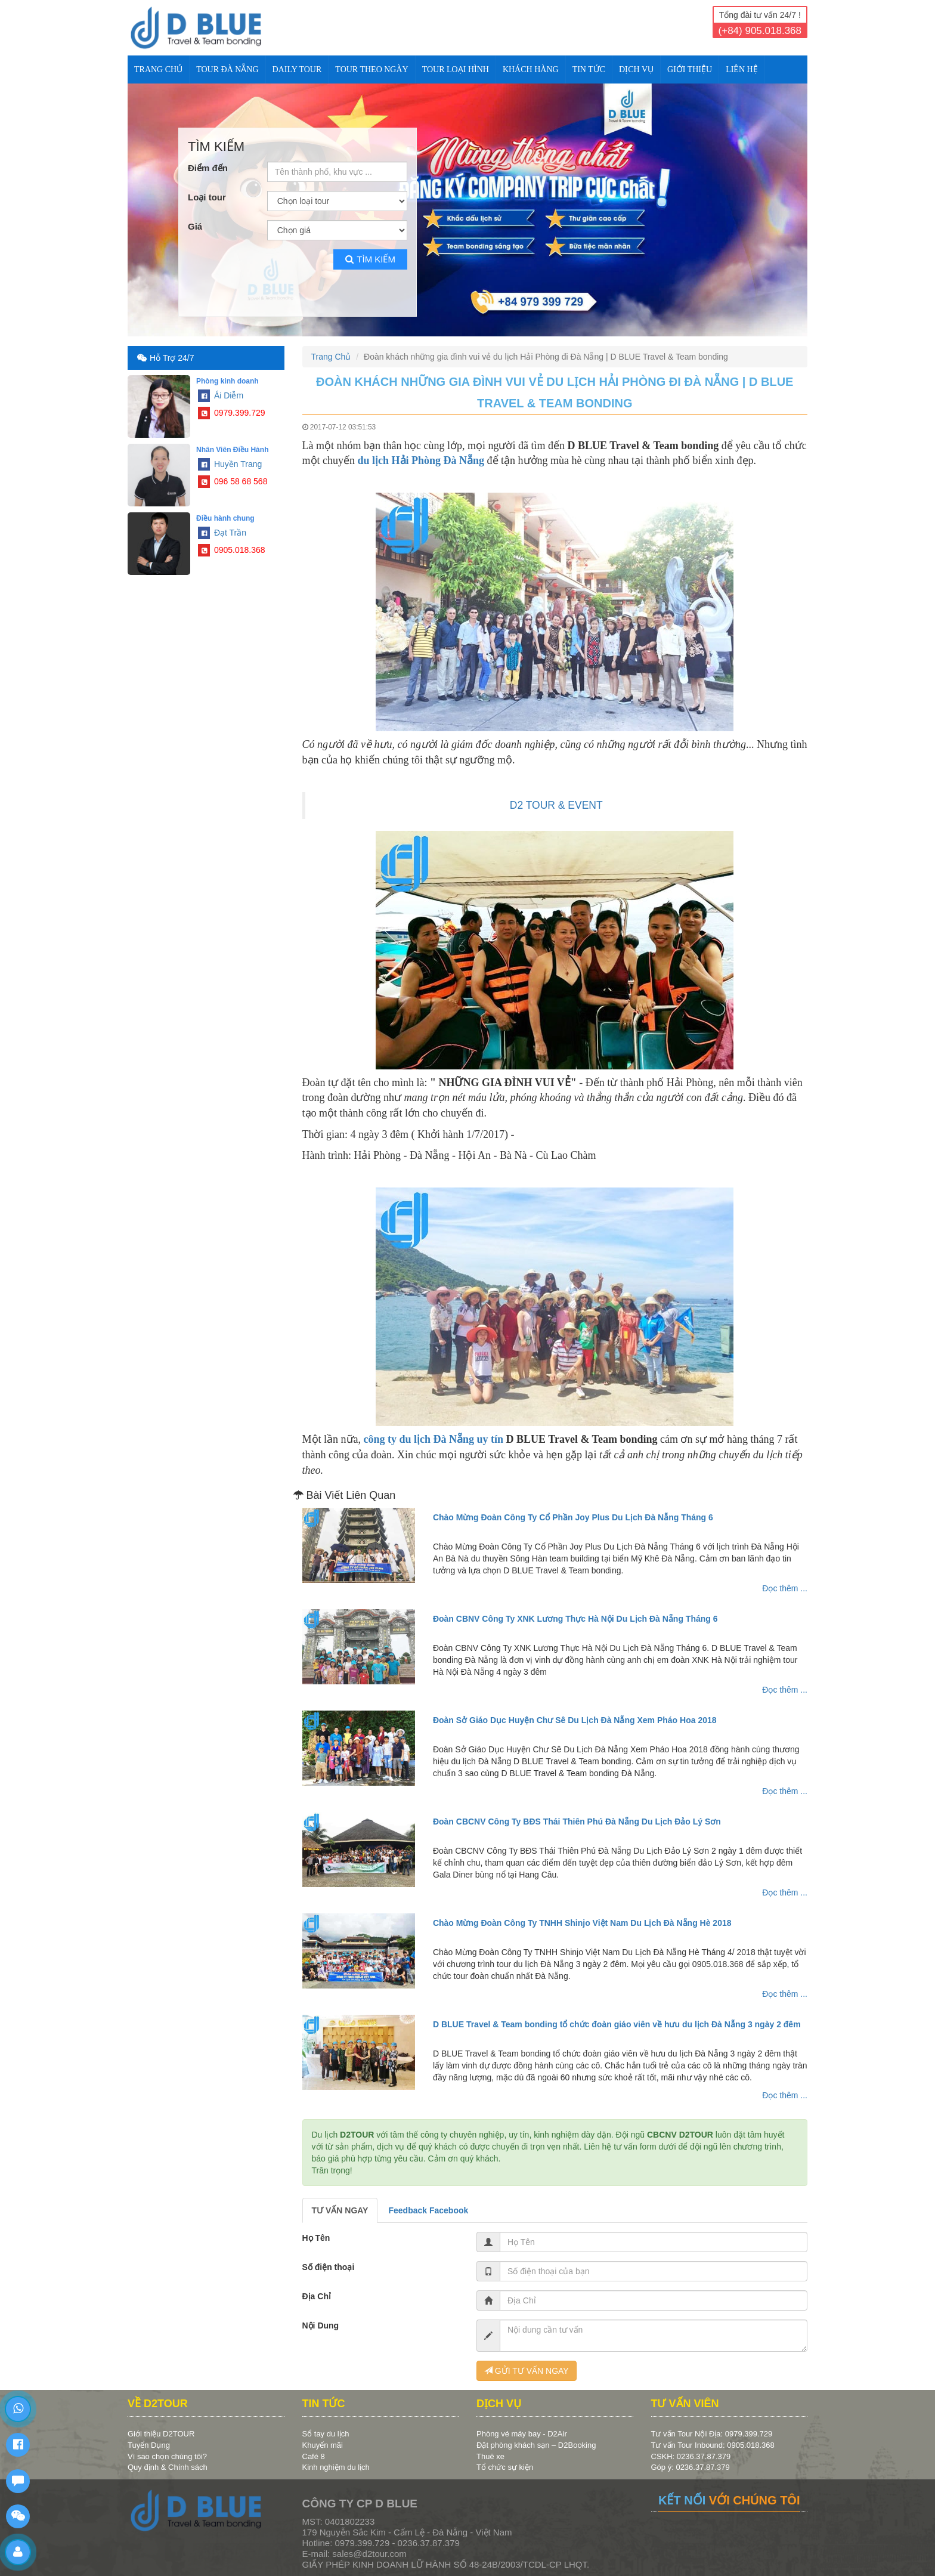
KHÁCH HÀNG (531, 69)
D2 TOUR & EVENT (556, 805)
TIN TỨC (588, 69)
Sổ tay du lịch (325, 2433)
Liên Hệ (742, 69)
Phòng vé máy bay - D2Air (521, 2433)
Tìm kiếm (370, 259)
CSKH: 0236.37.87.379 (691, 2456)
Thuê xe (490, 2456)
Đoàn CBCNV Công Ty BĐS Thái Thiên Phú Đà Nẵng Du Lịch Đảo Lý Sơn (577, 1821)
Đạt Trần (222, 532)
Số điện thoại (328, 2267)
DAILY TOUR (297, 69)
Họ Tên (316, 2238)
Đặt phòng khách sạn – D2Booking (536, 2445)
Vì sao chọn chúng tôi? (167, 2456)
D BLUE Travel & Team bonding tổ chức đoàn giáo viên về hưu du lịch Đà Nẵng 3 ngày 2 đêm (617, 2024)
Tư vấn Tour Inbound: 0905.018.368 (713, 2445)
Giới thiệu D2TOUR (161, 2433)
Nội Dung (320, 2325)
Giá (195, 226)
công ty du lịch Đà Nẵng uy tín (434, 1439)
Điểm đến (208, 168)
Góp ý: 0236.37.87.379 (690, 2467)
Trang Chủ (158, 69)
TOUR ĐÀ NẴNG (227, 69)
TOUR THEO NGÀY (371, 69)
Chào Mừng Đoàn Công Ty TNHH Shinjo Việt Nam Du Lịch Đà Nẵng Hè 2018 (582, 1923)
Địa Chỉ (316, 2296)
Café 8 (313, 2456)
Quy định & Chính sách (168, 2467)
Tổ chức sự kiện (504, 2467)
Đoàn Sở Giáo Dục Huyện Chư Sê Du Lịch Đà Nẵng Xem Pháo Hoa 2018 (575, 1720)
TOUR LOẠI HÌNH (455, 69)
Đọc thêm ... (784, 1588)
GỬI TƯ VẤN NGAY (526, 2371)
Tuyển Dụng (149, 2445)
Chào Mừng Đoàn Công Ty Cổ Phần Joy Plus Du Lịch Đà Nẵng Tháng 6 (573, 1517)
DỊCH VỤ (636, 69)
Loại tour (207, 197)
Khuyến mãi (322, 2445)
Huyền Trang (230, 464)
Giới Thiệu (689, 69)
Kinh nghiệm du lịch (336, 2467)
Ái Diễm (220, 395)
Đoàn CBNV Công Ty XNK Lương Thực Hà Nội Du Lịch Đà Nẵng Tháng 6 (575, 1618)
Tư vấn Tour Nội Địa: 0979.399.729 (712, 2433)
